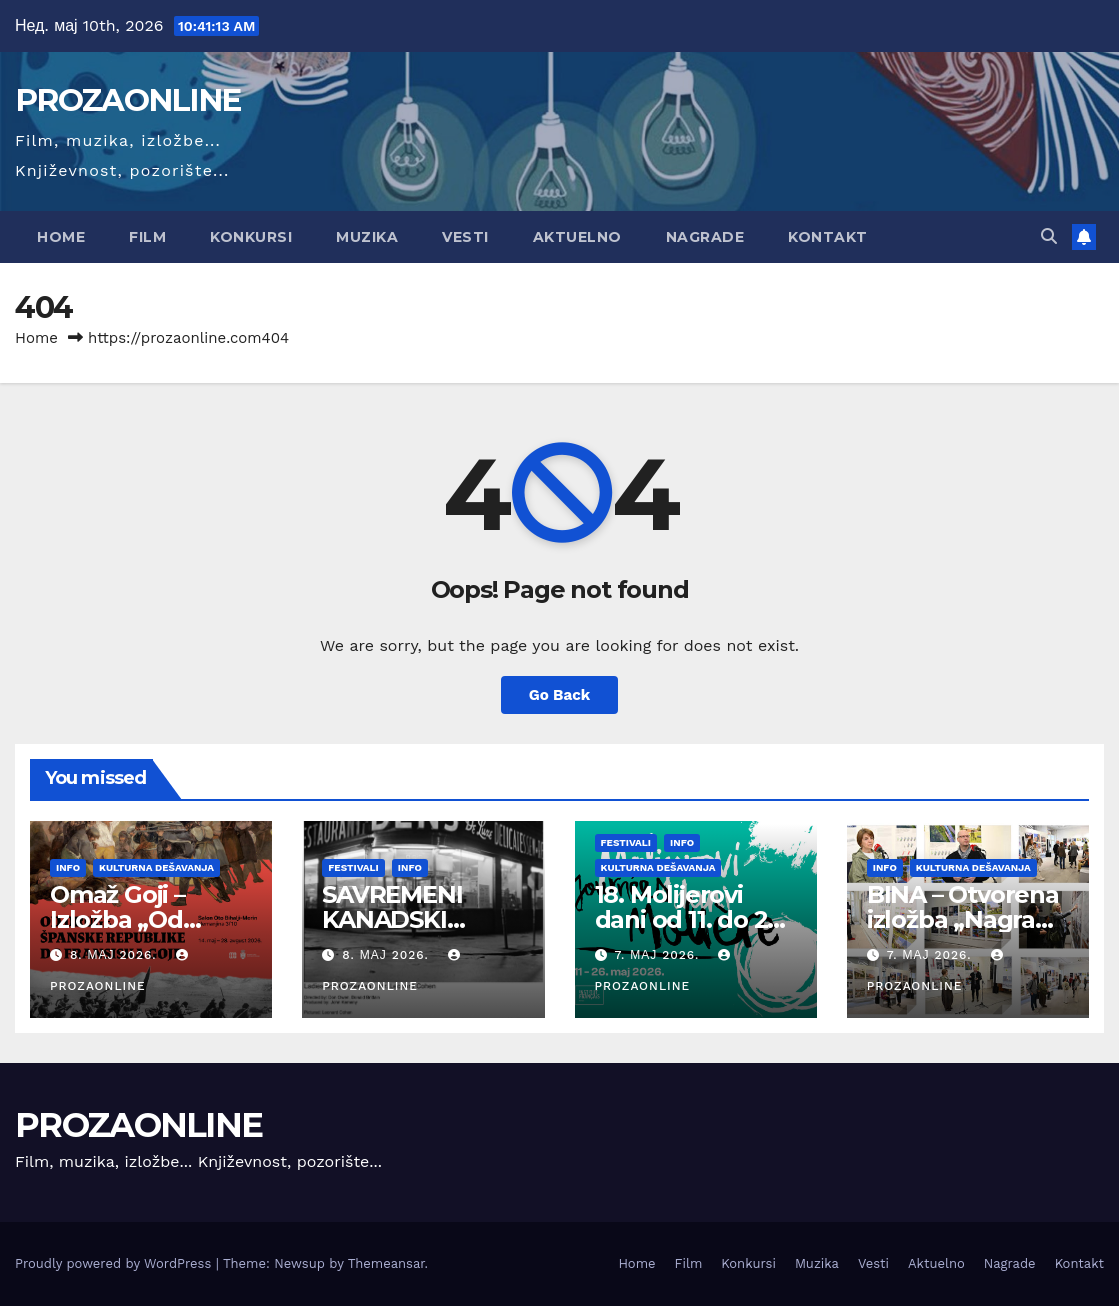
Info (68, 867)
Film (147, 237)
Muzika (367, 237)
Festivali (353, 867)
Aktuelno (577, 237)
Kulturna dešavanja (156, 867)
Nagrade (705, 237)
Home (61, 237)
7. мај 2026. (659, 955)
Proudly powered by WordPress (115, 1263)
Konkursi (251, 237)
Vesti (465, 237)
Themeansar (386, 1263)
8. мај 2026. (116, 955)
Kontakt (828, 237)
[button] (1049, 236)
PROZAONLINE (127, 100)
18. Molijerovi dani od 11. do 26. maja (691, 919)
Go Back (560, 695)
